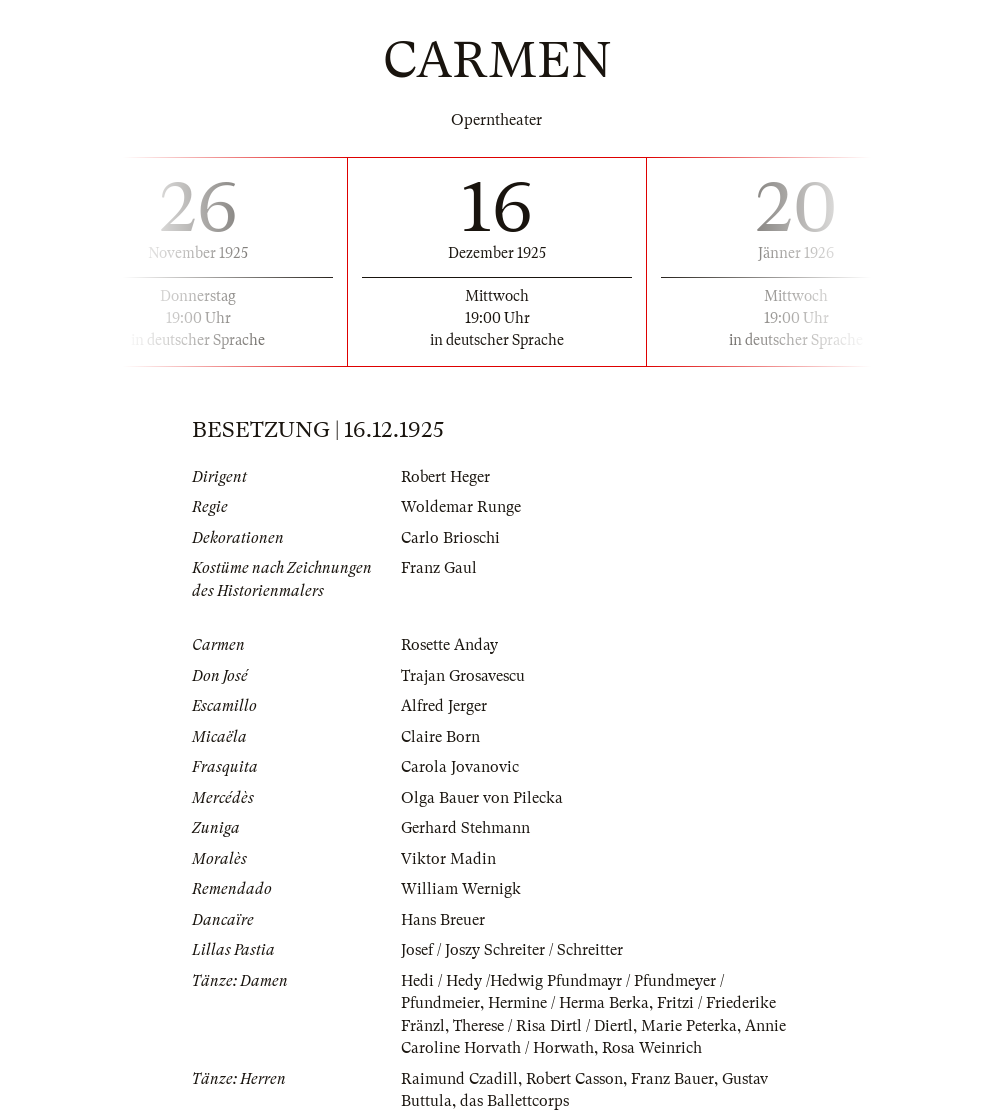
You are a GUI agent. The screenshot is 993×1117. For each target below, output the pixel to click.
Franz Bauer (672, 1079)
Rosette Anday (449, 645)
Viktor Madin (448, 859)
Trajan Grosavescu (463, 676)
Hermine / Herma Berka (568, 1003)
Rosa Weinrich (652, 1048)
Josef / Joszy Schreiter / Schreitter (512, 950)
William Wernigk (461, 889)
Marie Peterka (689, 1026)
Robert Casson (574, 1079)
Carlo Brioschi (450, 538)
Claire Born (440, 737)
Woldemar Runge (461, 507)
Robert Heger (445, 477)
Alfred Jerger (444, 706)
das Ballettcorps (514, 1101)
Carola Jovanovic (460, 767)
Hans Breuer (443, 920)
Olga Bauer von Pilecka (482, 798)
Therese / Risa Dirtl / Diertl (543, 1026)
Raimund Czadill (459, 1079)
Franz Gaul (439, 568)
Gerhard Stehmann (465, 828)
